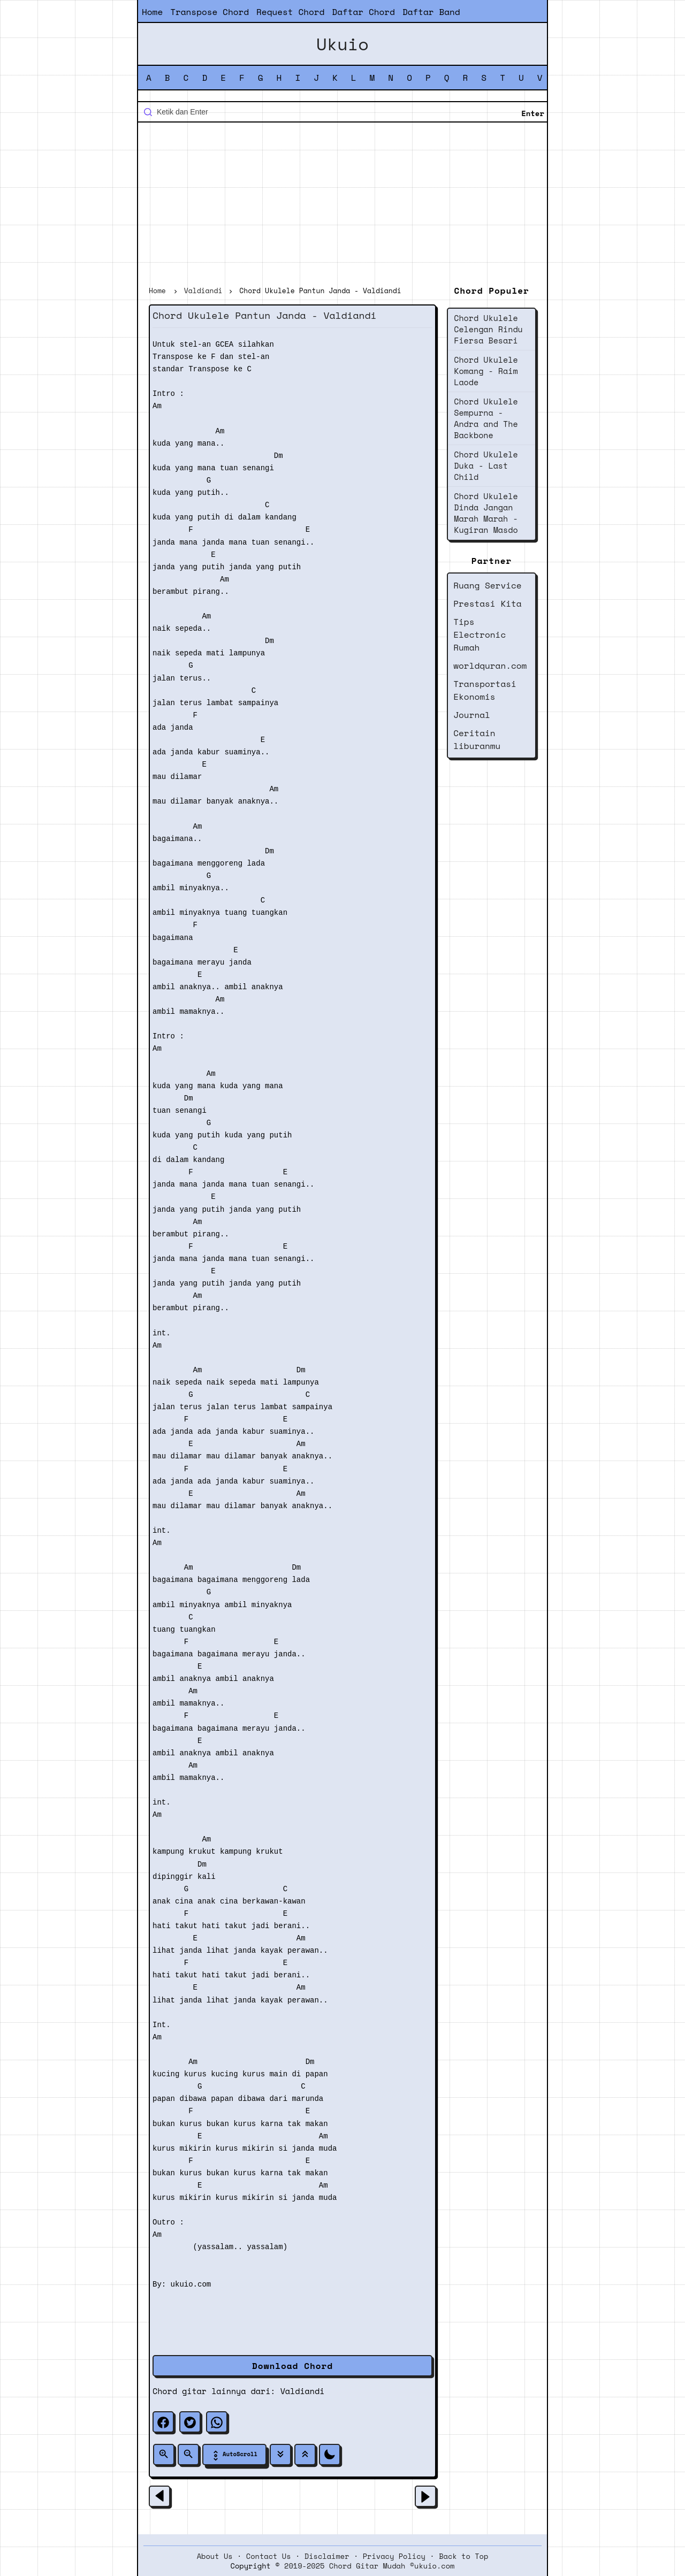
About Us (215, 2556)
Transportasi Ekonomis (484, 690)
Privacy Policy (394, 2556)
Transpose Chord (209, 11)
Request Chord (290, 11)
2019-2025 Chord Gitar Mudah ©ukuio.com (369, 2565)
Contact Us (268, 2556)
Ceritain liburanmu (476, 739)
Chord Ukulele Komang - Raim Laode (485, 371)
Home (152, 11)
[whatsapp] (216, 2422)
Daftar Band (431, 11)
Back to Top (463, 2556)
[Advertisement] (342, 205)
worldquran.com (490, 665)
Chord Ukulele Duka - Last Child (485, 465)
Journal (471, 714)
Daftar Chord (363, 11)
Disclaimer (327, 2556)
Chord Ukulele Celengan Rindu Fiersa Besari (488, 329)
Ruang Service (487, 585)
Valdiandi (302, 2391)
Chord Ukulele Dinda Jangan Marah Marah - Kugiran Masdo (485, 513)
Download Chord (292, 2365)
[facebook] (163, 2422)
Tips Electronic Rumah (479, 634)
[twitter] (190, 2422)
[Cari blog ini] (342, 112)
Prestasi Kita (487, 603)
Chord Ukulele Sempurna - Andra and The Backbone (485, 418)
